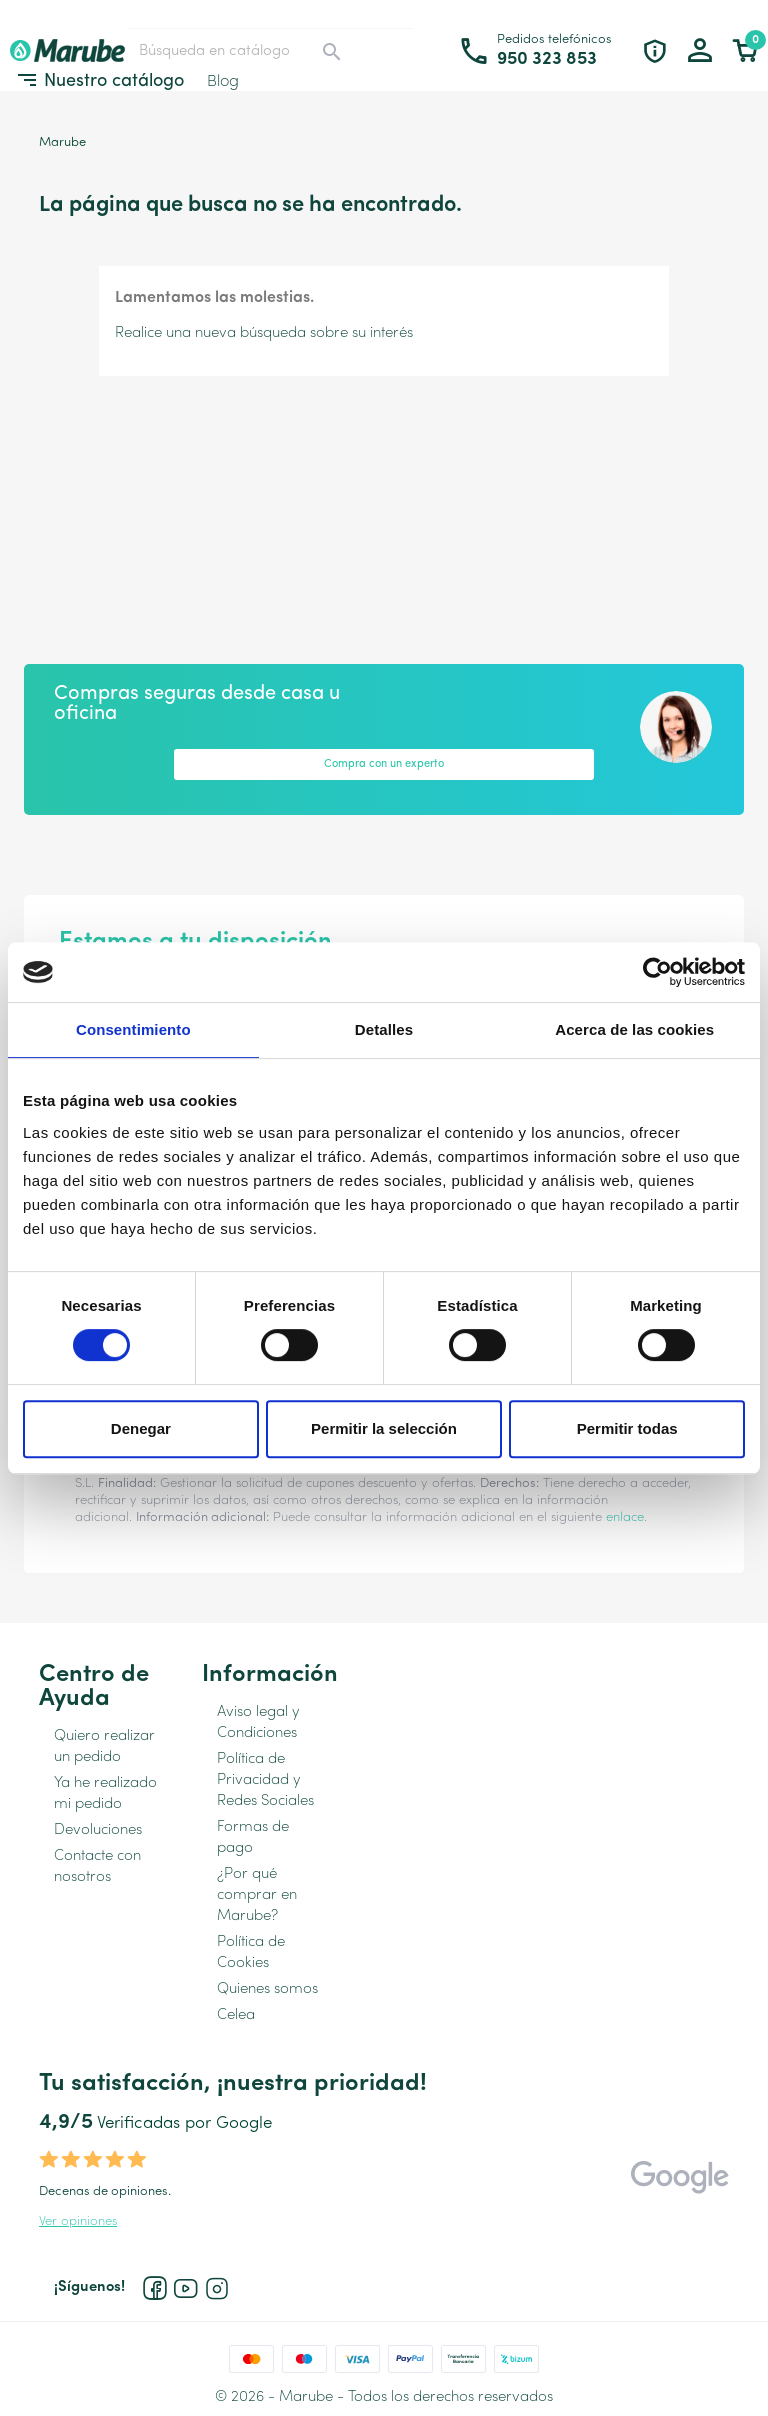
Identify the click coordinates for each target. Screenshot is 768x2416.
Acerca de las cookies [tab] (634, 1029)
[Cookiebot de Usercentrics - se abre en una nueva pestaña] (657, 972)
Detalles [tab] (384, 1029)
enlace (625, 1517)
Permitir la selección (384, 1428)
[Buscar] (241, 51)
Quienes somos (267, 1989)
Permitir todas (627, 1428)
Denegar (141, 1428)
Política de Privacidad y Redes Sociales (265, 1780)
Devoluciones (98, 1830)
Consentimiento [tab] (133, 1029)
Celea (236, 2015)
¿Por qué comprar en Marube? (257, 1895)
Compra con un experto (384, 764)
